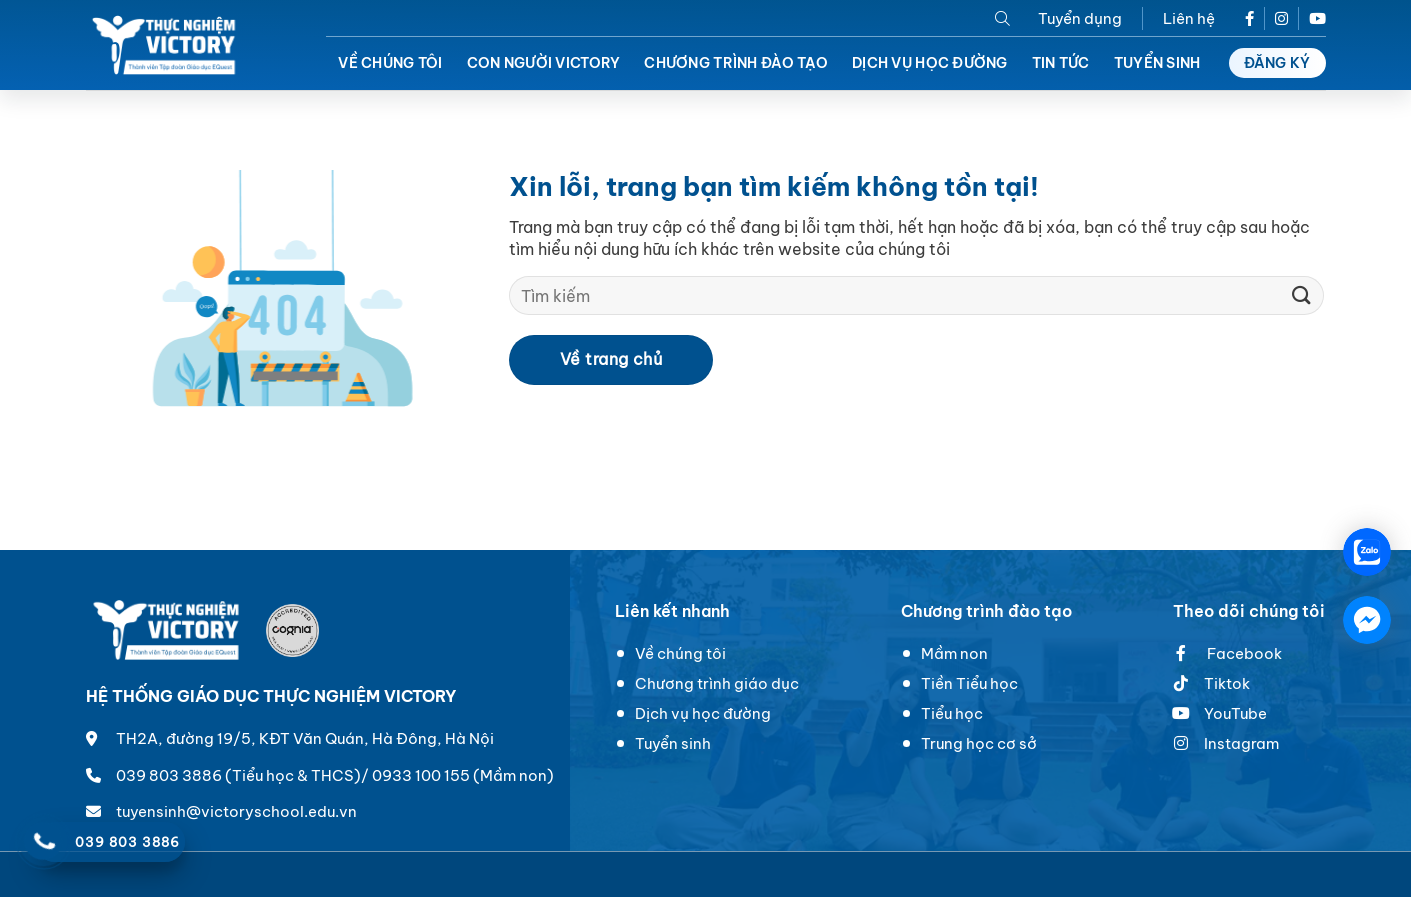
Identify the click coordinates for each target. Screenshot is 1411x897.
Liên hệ (1189, 18)
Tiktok (1227, 683)
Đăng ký (1277, 63)
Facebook (1227, 653)
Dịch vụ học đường (930, 63)
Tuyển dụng (1080, 18)
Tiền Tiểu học (969, 683)
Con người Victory (544, 63)
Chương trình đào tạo (736, 63)
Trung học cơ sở (979, 743)
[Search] (1003, 18)
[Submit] (1301, 295)
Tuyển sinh (1157, 63)
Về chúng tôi (390, 63)
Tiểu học (952, 713)
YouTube (1220, 713)
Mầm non (954, 653)
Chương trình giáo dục (717, 683)
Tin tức (1061, 63)
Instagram (1241, 743)
